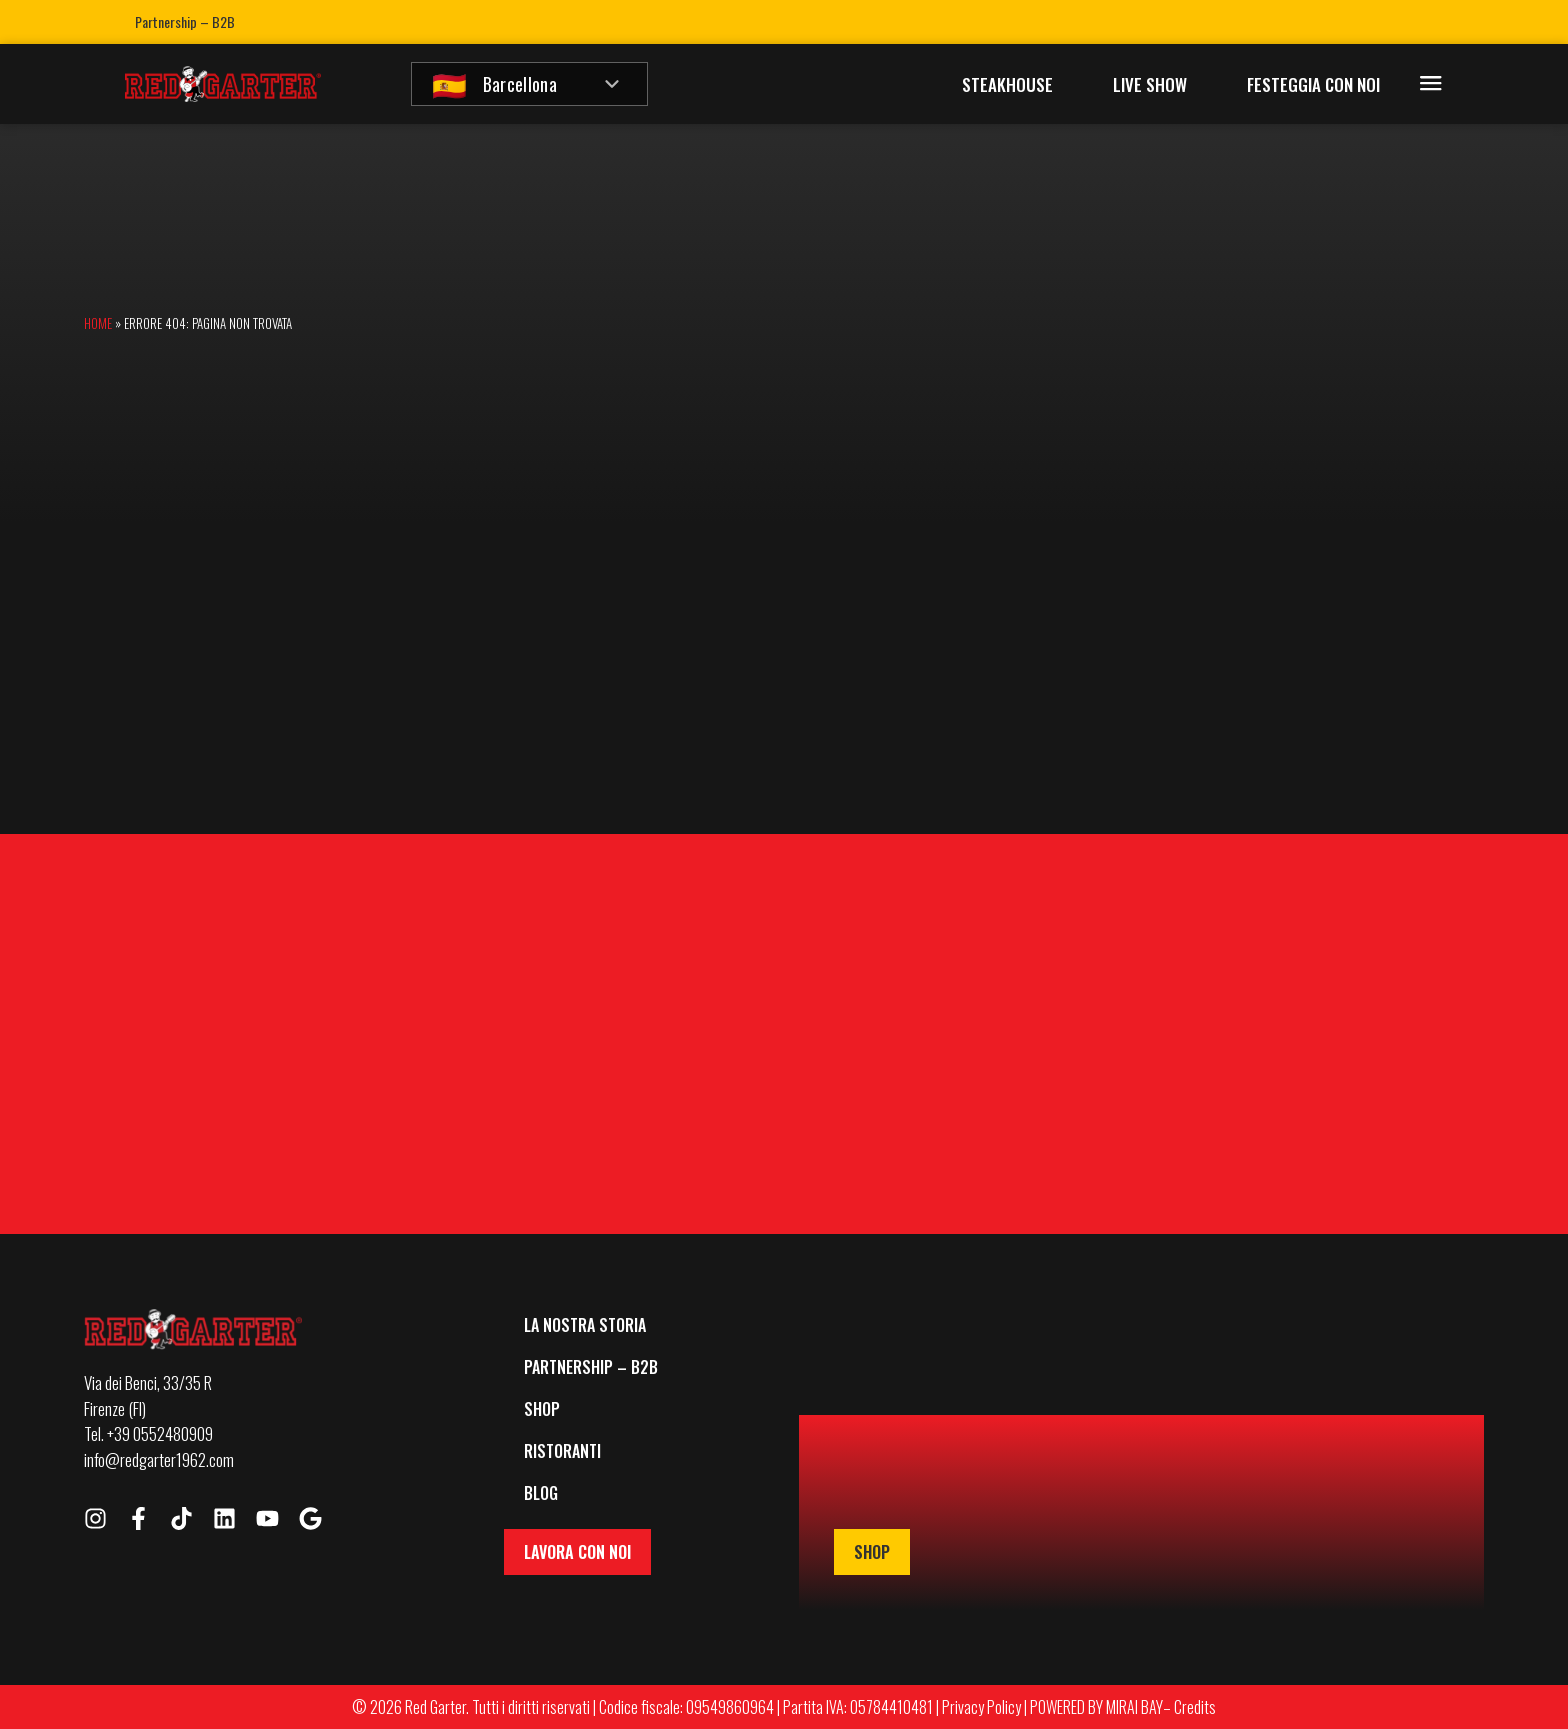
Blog (541, 1493)
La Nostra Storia (585, 1325)
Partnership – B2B (185, 21)
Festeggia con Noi (1313, 84)
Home (98, 323)
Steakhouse (1007, 84)
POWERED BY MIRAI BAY (1096, 1707)
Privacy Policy (981, 1707)
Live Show (1150, 84)
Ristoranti (562, 1451)
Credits (1195, 1707)
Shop (542, 1409)
